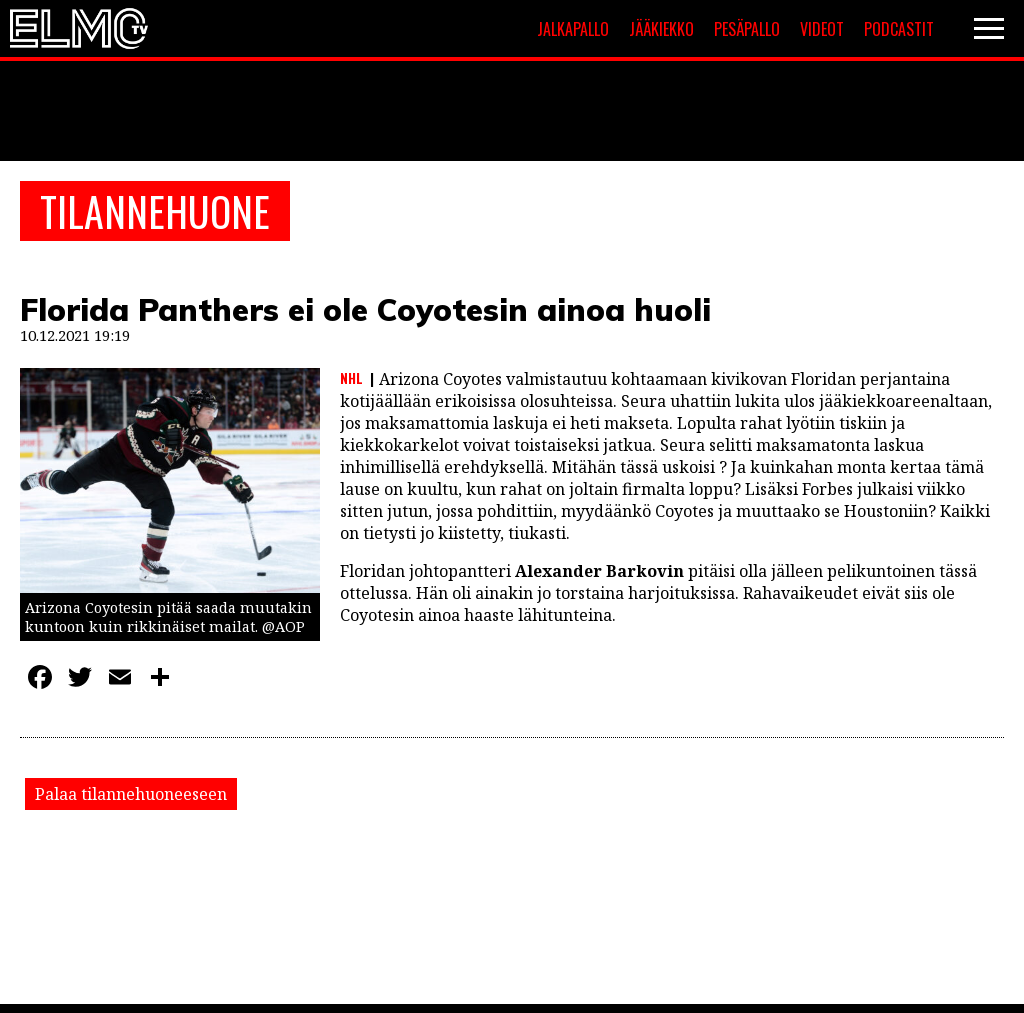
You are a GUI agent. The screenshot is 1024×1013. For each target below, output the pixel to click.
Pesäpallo (747, 29)
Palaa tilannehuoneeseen (131, 794)
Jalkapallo (573, 29)
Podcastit (899, 29)
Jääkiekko (661, 29)
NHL (351, 378)
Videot (822, 29)
